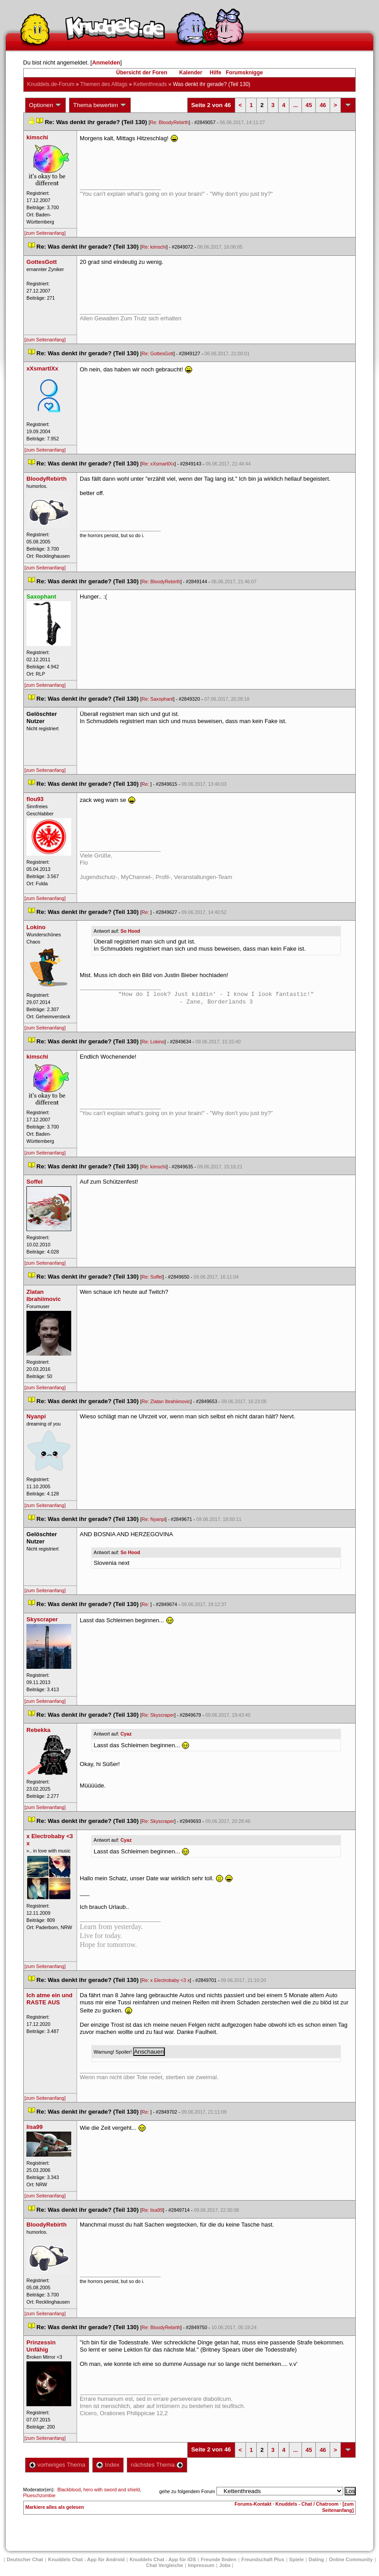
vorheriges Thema (57, 2464)
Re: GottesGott (157, 353)
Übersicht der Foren (141, 72)
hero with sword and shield (111, 2489)
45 (309, 105)
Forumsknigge (244, 72)
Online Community (351, 2559)
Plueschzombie (39, 2495)
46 (322, 105)
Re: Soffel (152, 1276)
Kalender (190, 72)
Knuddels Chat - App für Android (86, 2559)
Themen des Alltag (103, 84)
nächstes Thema (157, 2464)
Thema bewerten (100, 105)
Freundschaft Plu (262, 2559)
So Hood (130, 931)
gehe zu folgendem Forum (187, 2491)
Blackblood (69, 2489)
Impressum (201, 2565)
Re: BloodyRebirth (169, 122)
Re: (146, 784)
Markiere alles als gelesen (55, 2507)
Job (225, 2565)
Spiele (296, 2559)
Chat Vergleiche (164, 2565)
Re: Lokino (153, 1041)
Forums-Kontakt (253, 2504)
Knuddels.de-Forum (50, 84)
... (295, 105)
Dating (316, 2559)
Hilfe (215, 72)
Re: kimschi (154, 247)
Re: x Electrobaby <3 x (166, 1980)
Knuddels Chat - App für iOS (162, 2559)
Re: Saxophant (157, 699)
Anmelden (106, 62)
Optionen (45, 105)
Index (107, 2464)
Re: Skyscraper (158, 1715)
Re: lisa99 (152, 2210)
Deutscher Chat (25, 2559)
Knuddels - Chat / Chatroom (307, 2504)
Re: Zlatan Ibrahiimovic (166, 1401)
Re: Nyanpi (153, 1519)
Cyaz (126, 1733)
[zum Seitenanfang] (45, 233)
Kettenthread (150, 84)
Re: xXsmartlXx (158, 463)
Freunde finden (218, 2559)
